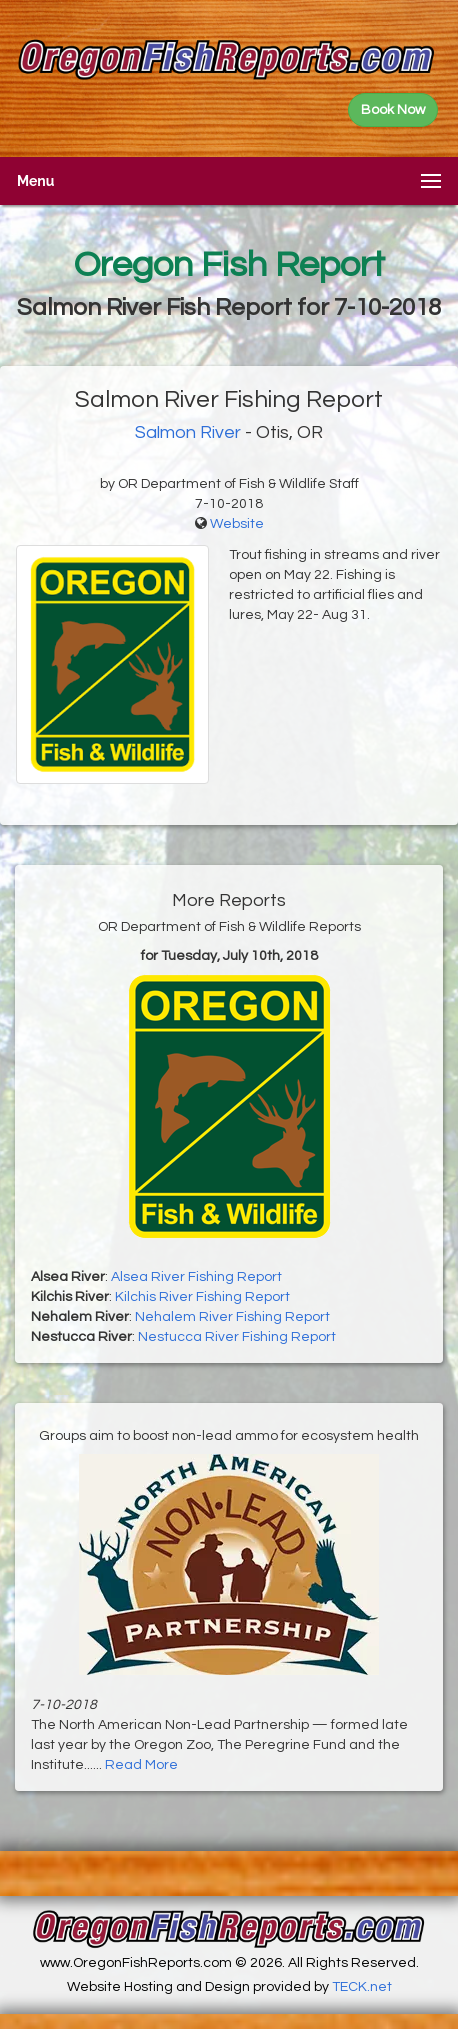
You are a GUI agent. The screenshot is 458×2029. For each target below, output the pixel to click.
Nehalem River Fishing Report (232, 1317)
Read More (141, 1765)
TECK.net (362, 1987)
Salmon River (188, 432)
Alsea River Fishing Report (196, 1277)
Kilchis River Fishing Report (202, 1297)
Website (237, 524)
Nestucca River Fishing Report (237, 1337)
